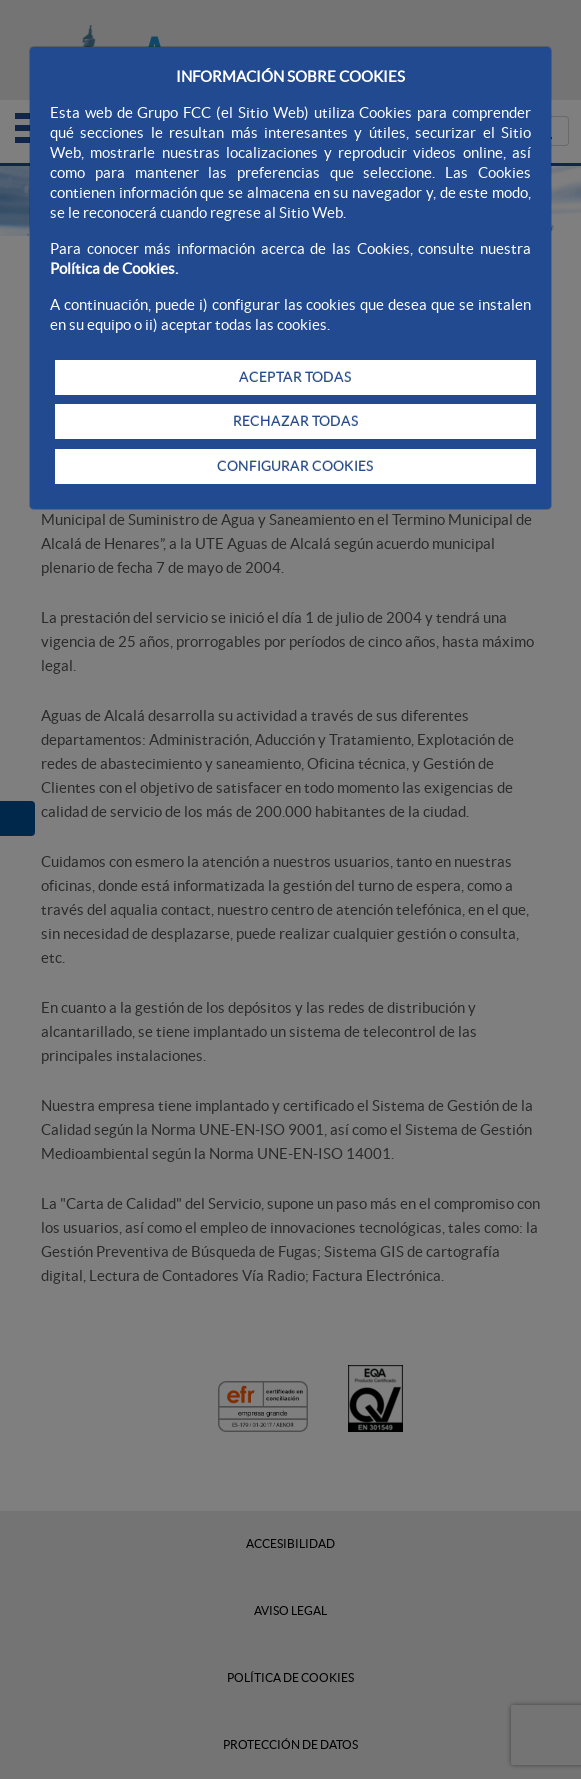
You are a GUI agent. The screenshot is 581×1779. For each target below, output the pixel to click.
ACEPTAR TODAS (295, 377)
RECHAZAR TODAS (295, 421)
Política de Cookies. (114, 268)
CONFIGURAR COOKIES (295, 466)
